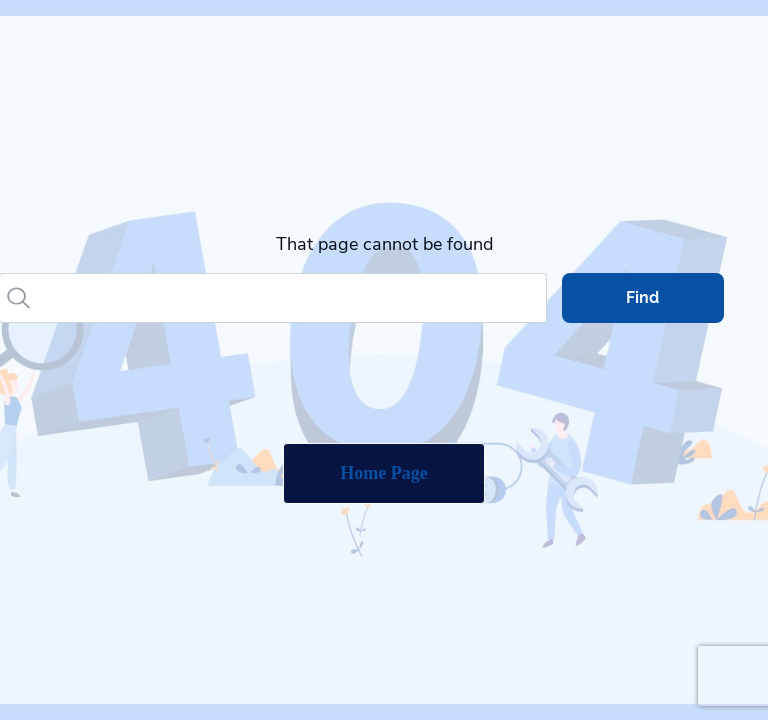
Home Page (383, 473)
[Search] (291, 298)
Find (642, 297)
